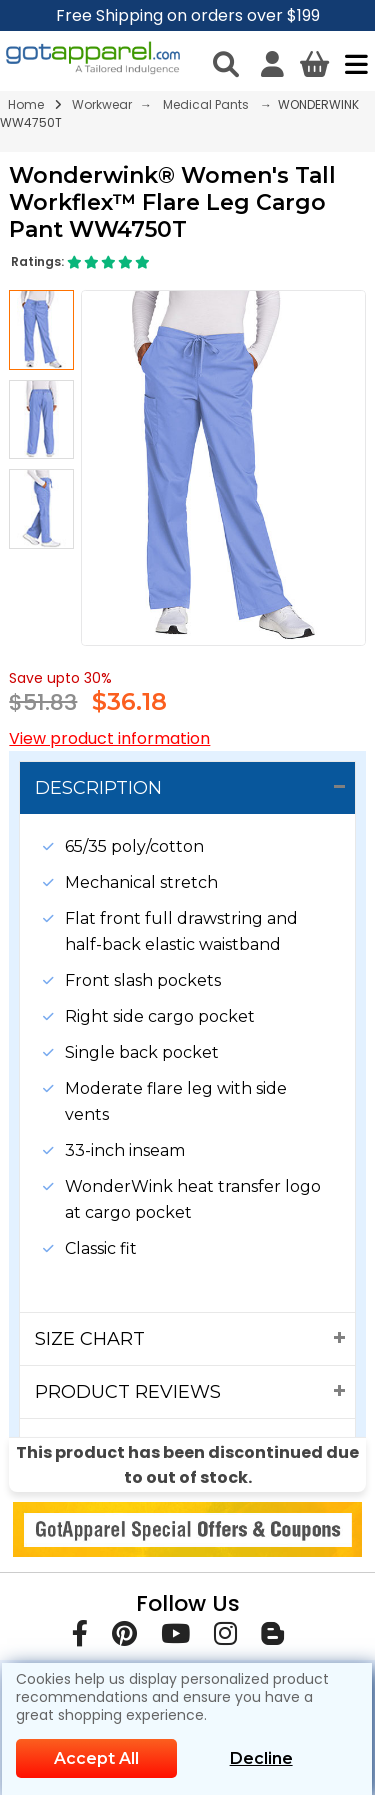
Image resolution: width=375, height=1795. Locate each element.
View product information (109, 738)
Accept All (96, 1758)
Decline (261, 1758)
